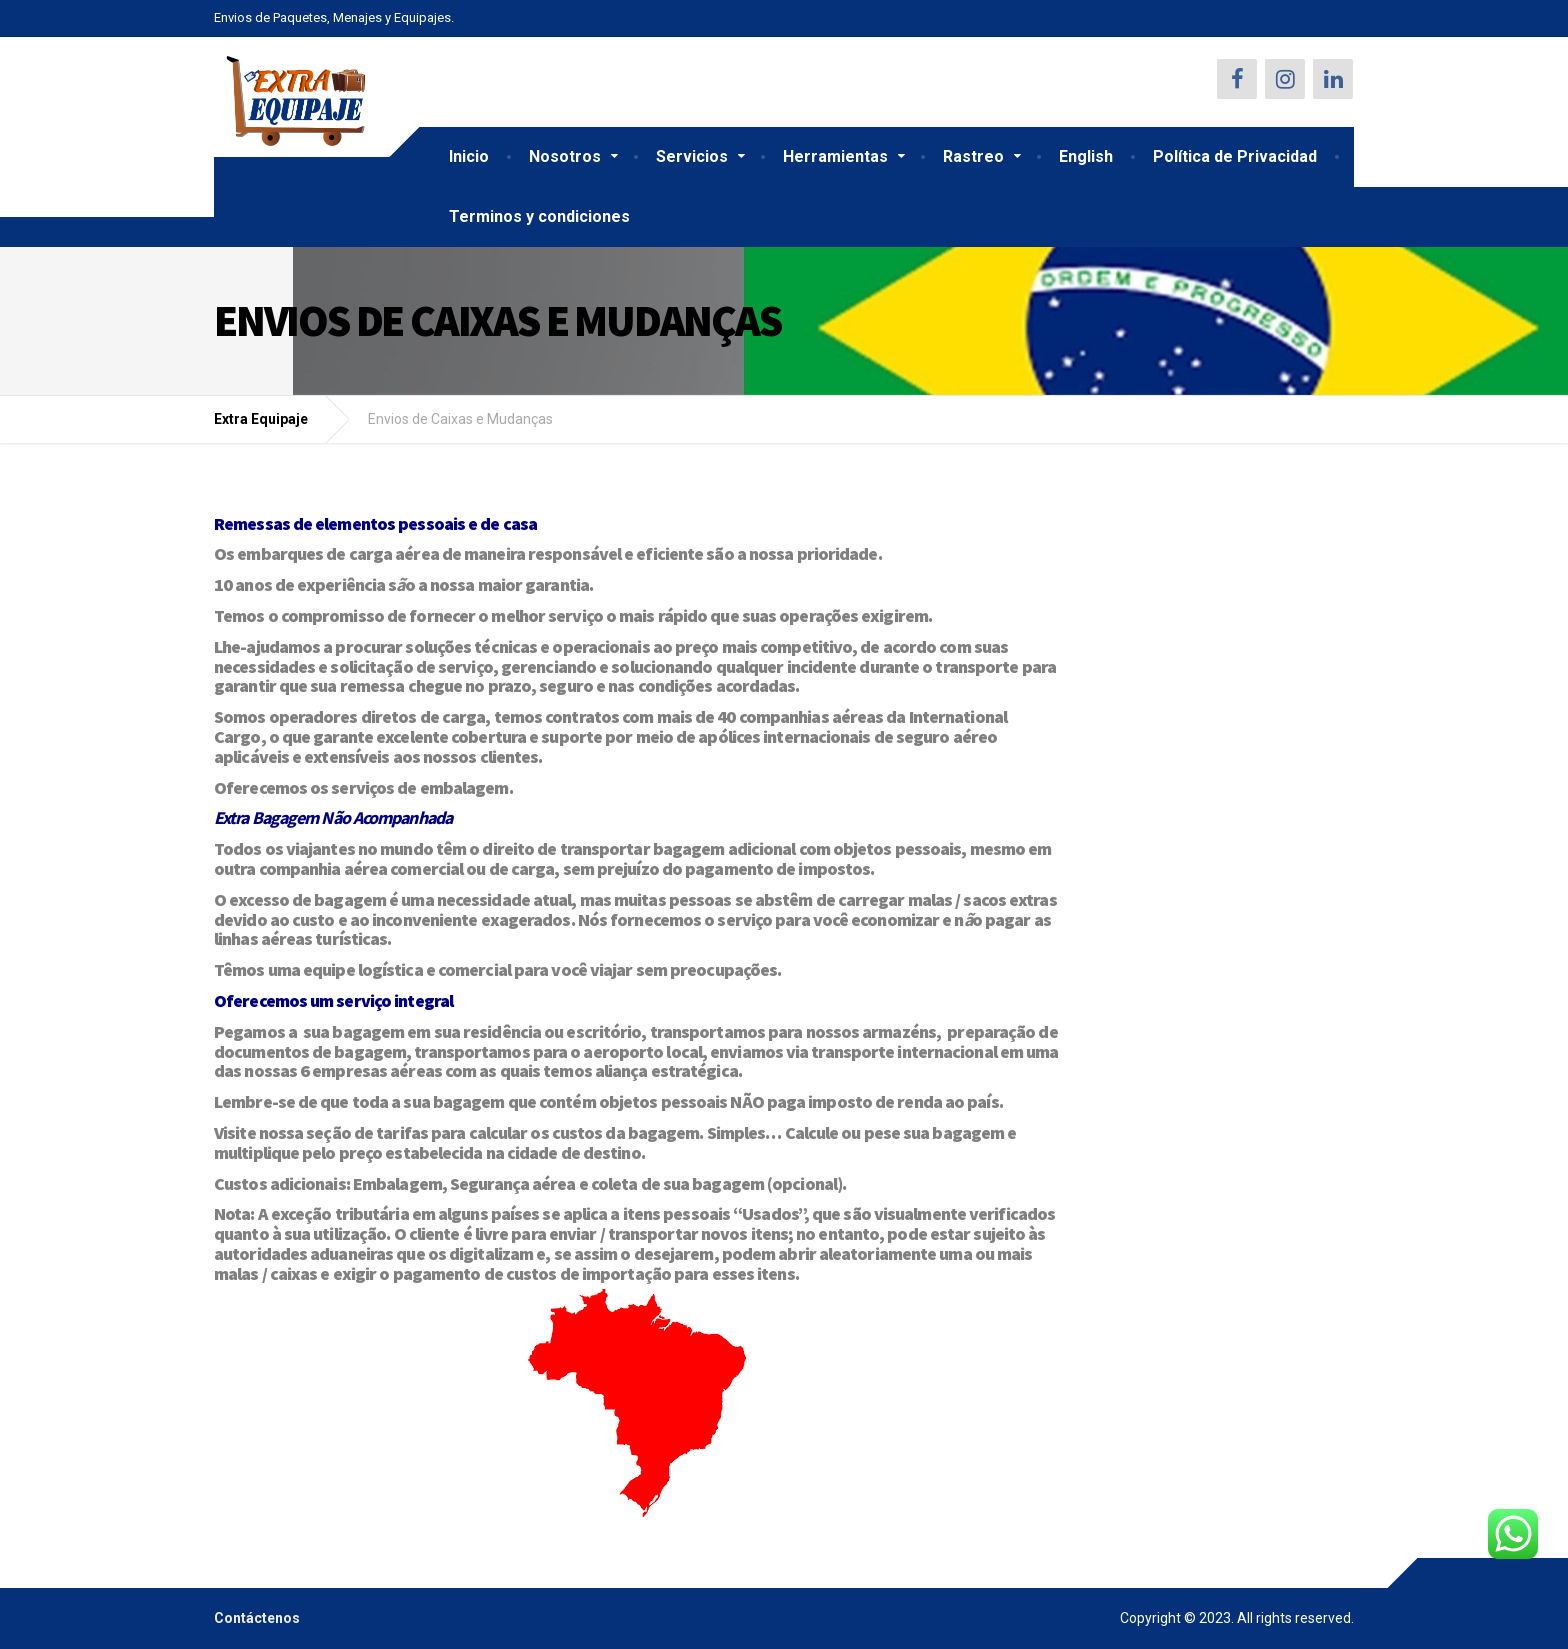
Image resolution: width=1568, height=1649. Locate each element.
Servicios (692, 156)
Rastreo (973, 156)
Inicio (469, 156)
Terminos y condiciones (539, 216)
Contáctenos (257, 1618)
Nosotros (565, 156)
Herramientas (835, 156)
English (1086, 156)
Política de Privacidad (1235, 156)
